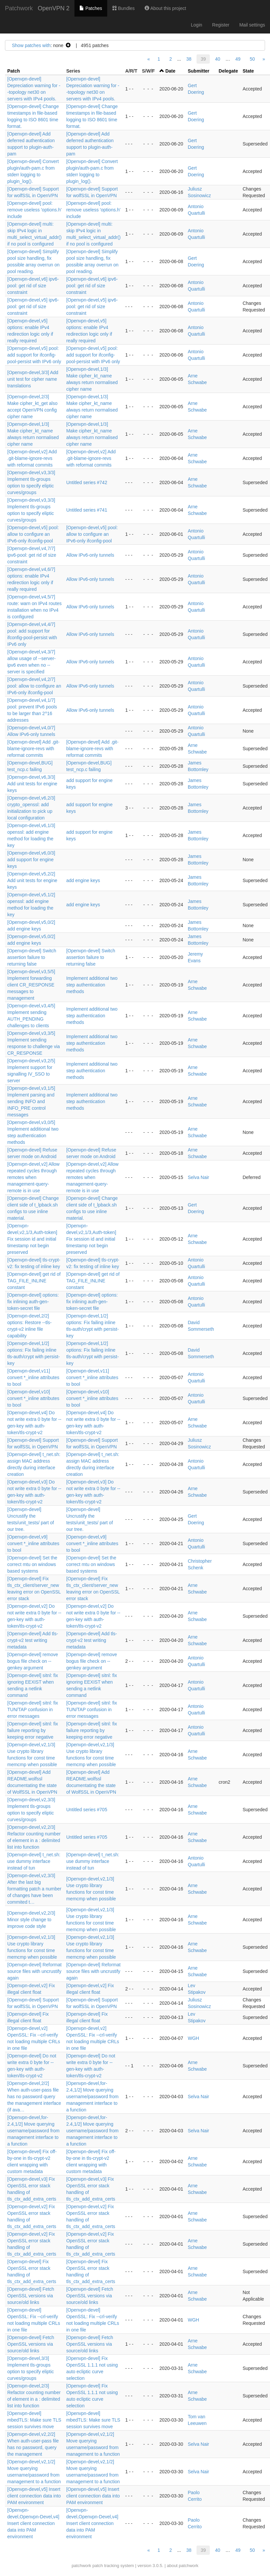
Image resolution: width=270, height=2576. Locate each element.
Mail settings (252, 25)
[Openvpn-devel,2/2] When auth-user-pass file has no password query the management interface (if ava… (34, 2096)
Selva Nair (198, 1177)
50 (252, 59)
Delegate (228, 71)
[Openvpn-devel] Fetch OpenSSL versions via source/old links (30, 2295)
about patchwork (182, 2565)
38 (189, 59)
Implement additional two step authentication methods (91, 985)
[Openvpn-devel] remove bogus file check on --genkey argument (32, 1661)
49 (238, 59)
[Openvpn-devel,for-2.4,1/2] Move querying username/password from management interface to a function (92, 2096)
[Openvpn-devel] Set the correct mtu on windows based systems (32, 1564)
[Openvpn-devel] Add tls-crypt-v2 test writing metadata (32, 1640)
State (248, 71)
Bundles (123, 8)
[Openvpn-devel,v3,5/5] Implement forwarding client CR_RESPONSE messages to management (31, 985)
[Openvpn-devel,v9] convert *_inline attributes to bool (33, 1543)
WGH (193, 2038)
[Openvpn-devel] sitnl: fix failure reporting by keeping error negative (32, 1730)
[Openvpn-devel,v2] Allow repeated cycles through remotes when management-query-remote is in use (33, 1177)
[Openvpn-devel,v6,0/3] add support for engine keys (31, 859)
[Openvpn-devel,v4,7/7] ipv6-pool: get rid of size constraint (31, 555)
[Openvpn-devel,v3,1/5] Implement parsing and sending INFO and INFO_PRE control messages (31, 1101)
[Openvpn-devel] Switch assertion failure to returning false (31, 957)
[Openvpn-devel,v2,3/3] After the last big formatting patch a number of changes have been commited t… (34, 1889)
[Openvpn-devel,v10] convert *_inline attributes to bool (33, 1398)
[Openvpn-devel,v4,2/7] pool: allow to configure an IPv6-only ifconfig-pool (34, 686)
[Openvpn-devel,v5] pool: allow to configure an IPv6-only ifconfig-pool (33, 534)
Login (196, 25)
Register (220, 25)
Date (170, 71)
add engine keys (83, 880)
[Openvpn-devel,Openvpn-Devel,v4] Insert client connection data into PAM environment (33, 2523)
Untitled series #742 (86, 482)
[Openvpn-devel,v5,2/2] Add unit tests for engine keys (32, 880)
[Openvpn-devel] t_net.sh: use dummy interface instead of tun (33, 1861)
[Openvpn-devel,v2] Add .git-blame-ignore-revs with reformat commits (32, 458)
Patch (13, 71)
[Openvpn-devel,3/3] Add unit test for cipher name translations (32, 379)
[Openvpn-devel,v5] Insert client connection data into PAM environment (34, 2496)
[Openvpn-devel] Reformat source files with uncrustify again (34, 1971)
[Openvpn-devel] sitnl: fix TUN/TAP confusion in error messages (32, 1709)
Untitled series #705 (86, 1809)
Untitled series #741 (86, 510)
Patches (90, 8)
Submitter (198, 71)
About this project (165, 8)
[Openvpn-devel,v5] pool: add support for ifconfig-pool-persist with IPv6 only (34, 355)
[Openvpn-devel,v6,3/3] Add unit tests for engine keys (32, 783)
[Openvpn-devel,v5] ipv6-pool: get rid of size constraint (33, 306)
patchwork (81, 2565)
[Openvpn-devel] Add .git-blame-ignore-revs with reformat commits (33, 748)
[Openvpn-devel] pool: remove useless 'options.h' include (34, 209)
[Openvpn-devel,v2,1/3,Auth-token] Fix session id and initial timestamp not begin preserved (32, 1239)
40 (217, 59)
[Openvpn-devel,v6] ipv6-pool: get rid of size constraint (33, 285)
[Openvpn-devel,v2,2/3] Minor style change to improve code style (31, 1919)
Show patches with (31, 45)
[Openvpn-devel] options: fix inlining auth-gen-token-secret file (33, 1301)
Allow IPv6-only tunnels (90, 555)
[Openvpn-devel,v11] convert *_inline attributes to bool (33, 1377)
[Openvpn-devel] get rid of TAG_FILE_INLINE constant (34, 1280)
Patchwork (19, 8)
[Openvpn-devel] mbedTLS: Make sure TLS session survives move (34, 2420)
